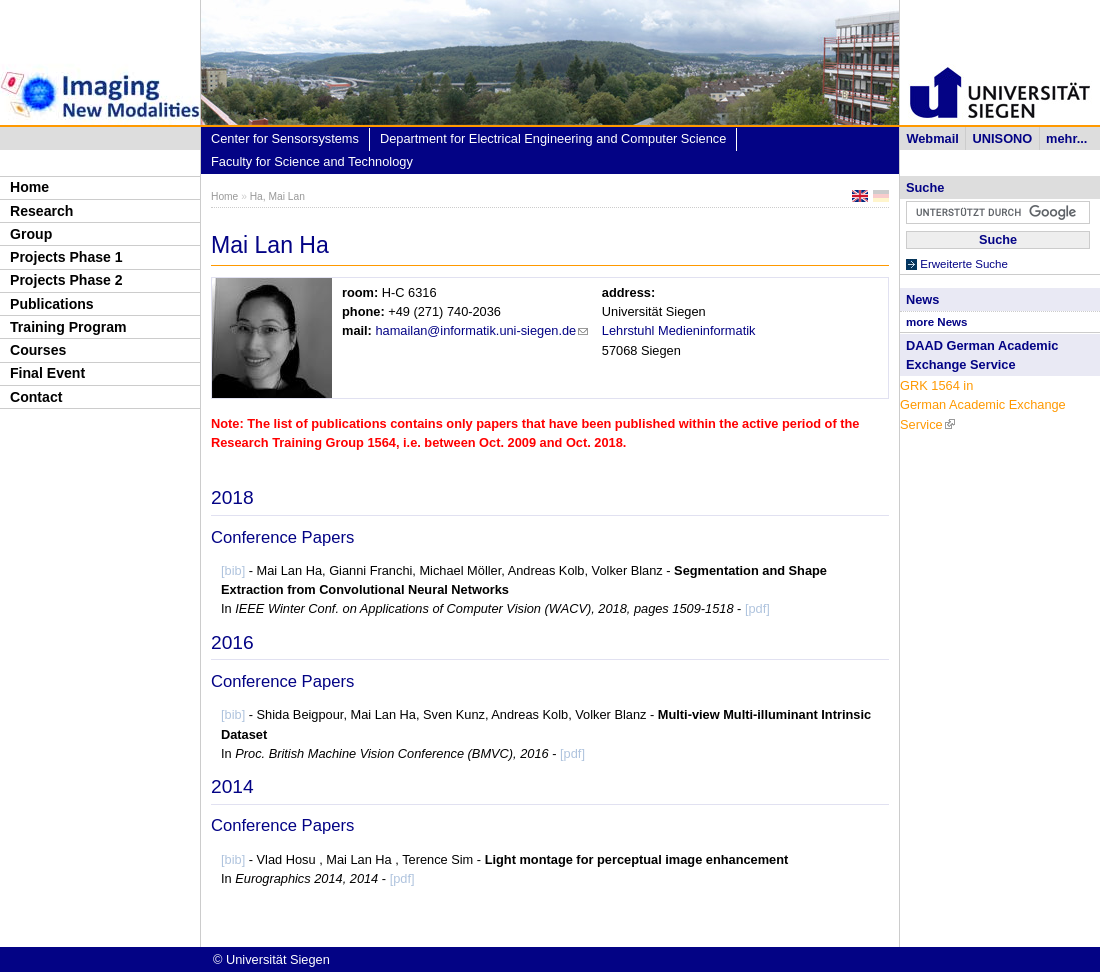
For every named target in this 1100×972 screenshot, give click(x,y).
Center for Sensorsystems (285, 138)
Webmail (932, 138)
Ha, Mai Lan (277, 196)
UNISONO (1003, 138)
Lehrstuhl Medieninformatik (679, 330)
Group (31, 234)
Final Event (47, 373)
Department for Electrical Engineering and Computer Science (553, 138)
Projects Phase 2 (66, 280)
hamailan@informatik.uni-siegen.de (481, 330)
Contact (36, 397)
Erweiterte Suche (964, 264)
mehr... (1066, 138)
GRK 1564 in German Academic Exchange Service (983, 404)
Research (41, 211)
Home (29, 187)
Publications (52, 304)
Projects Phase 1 (66, 257)
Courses (38, 350)
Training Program (68, 327)
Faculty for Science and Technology (312, 161)
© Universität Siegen (271, 959)
